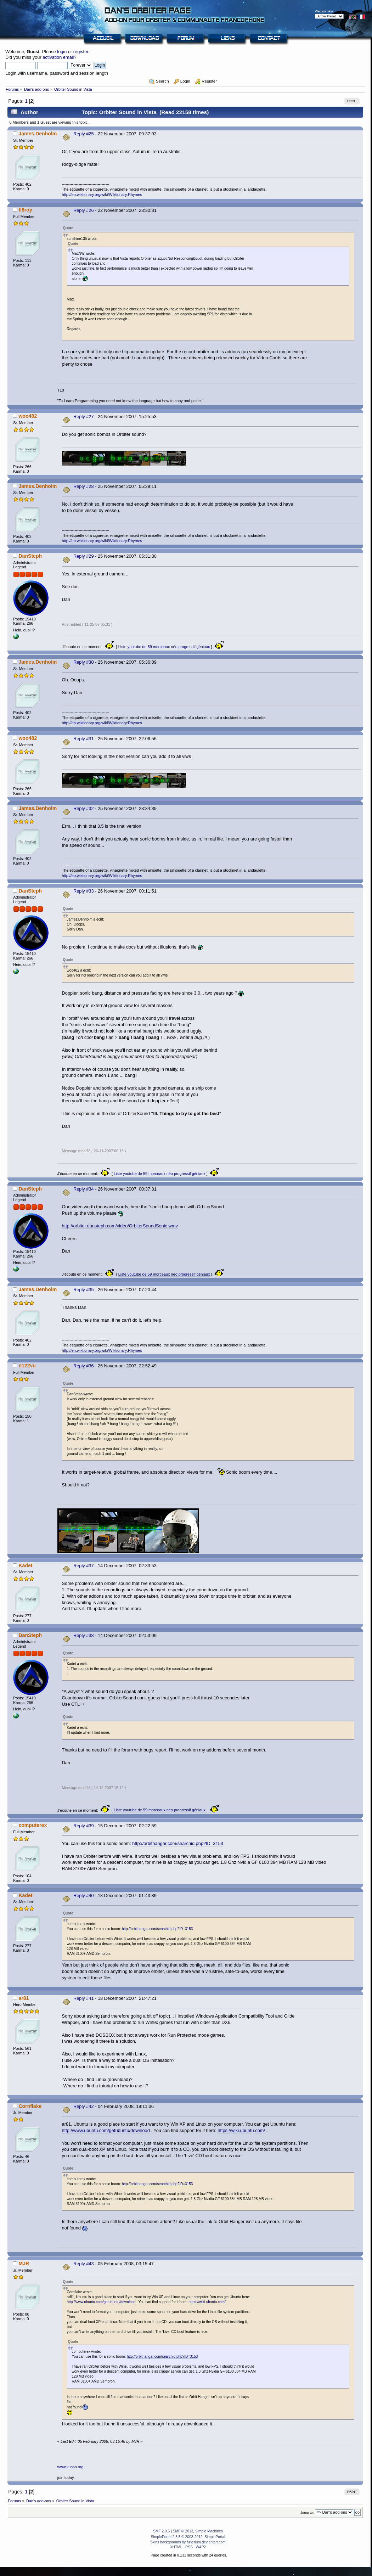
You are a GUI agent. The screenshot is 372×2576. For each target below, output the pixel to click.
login (62, 51)
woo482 (27, 416)
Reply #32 (83, 808)
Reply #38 (83, 1635)
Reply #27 (83, 416)
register (80, 51)
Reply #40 (83, 1895)
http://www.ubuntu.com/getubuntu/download (106, 2130)
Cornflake (29, 2106)
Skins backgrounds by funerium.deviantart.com (188, 2542)
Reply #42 (83, 2106)
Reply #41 (83, 1998)
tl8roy (25, 210)
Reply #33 (83, 891)
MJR (23, 2263)
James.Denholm (37, 133)
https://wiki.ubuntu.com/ (241, 2130)
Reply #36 (83, 1365)
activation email (58, 57)
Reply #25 (83, 133)
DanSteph (30, 556)
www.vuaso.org (70, 2467)
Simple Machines (209, 2531)
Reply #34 (83, 1189)
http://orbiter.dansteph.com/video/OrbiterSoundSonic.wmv (120, 1225)
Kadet (25, 1565)
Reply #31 (83, 738)
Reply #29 (83, 556)
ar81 (23, 1998)
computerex (32, 1825)
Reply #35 (83, 1289)
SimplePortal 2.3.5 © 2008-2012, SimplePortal (188, 2537)
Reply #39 (83, 1825)
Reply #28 (83, 486)
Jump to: (307, 2512)
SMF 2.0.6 (161, 2531)
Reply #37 (83, 1565)
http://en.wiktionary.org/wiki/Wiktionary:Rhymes (102, 194)
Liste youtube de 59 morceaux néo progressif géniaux (164, 647)
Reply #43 (83, 2263)
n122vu (27, 1365)
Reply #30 (83, 662)
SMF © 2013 (183, 2531)
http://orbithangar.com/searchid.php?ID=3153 (177, 1843)
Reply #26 (83, 210)
